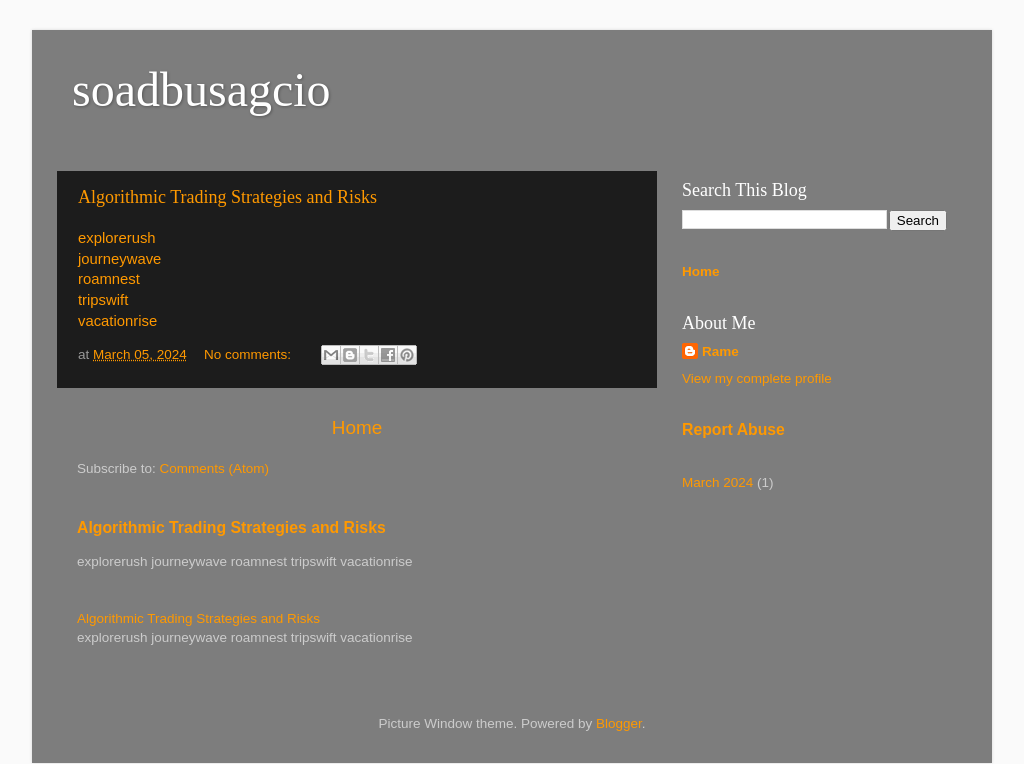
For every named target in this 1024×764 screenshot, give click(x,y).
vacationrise (117, 321)
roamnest (109, 279)
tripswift (103, 300)
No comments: (249, 354)
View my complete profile (757, 378)
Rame (720, 351)
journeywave (119, 259)
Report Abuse (733, 429)
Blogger (619, 723)
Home (357, 427)
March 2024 (717, 482)
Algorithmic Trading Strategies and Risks (227, 197)
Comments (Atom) (215, 468)
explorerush (117, 238)
